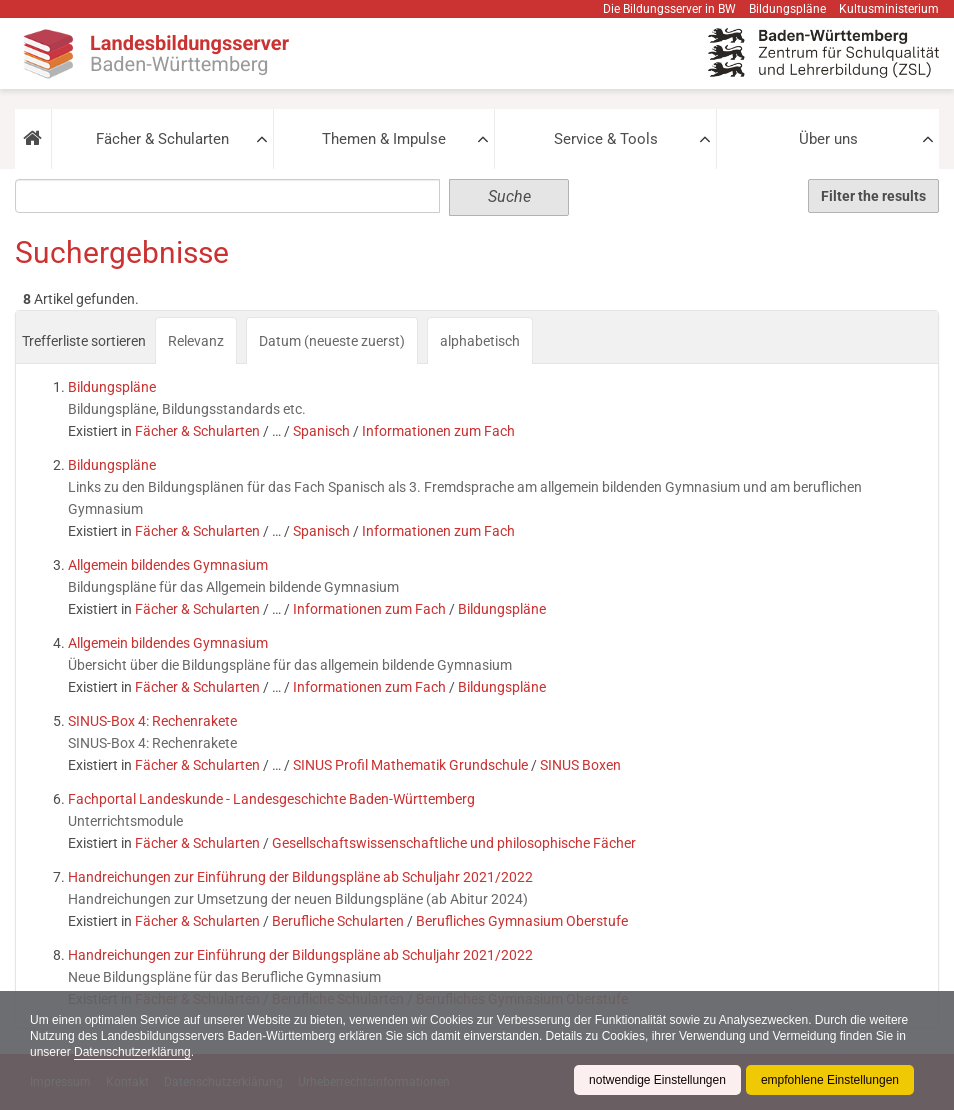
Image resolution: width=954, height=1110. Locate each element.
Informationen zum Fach (438, 431)
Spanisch (321, 431)
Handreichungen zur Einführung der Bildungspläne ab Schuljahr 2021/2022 (300, 877)
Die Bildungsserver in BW (669, 9)
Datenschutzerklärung (132, 1052)
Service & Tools (606, 139)
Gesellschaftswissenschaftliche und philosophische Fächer (454, 843)
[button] (33, 139)
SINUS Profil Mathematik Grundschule (410, 765)
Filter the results (873, 196)
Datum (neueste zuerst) (332, 341)
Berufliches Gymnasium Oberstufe (522, 921)
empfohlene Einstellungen (830, 1080)
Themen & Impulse (384, 139)
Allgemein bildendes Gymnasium (168, 565)
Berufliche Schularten (338, 921)
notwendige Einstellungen (657, 1080)
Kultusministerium (889, 9)
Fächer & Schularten (162, 139)
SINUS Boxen (580, 765)
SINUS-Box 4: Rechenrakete (152, 721)
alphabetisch (480, 341)
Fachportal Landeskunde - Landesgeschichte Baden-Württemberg (271, 799)
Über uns (828, 139)
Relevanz (196, 341)
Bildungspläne (787, 9)
